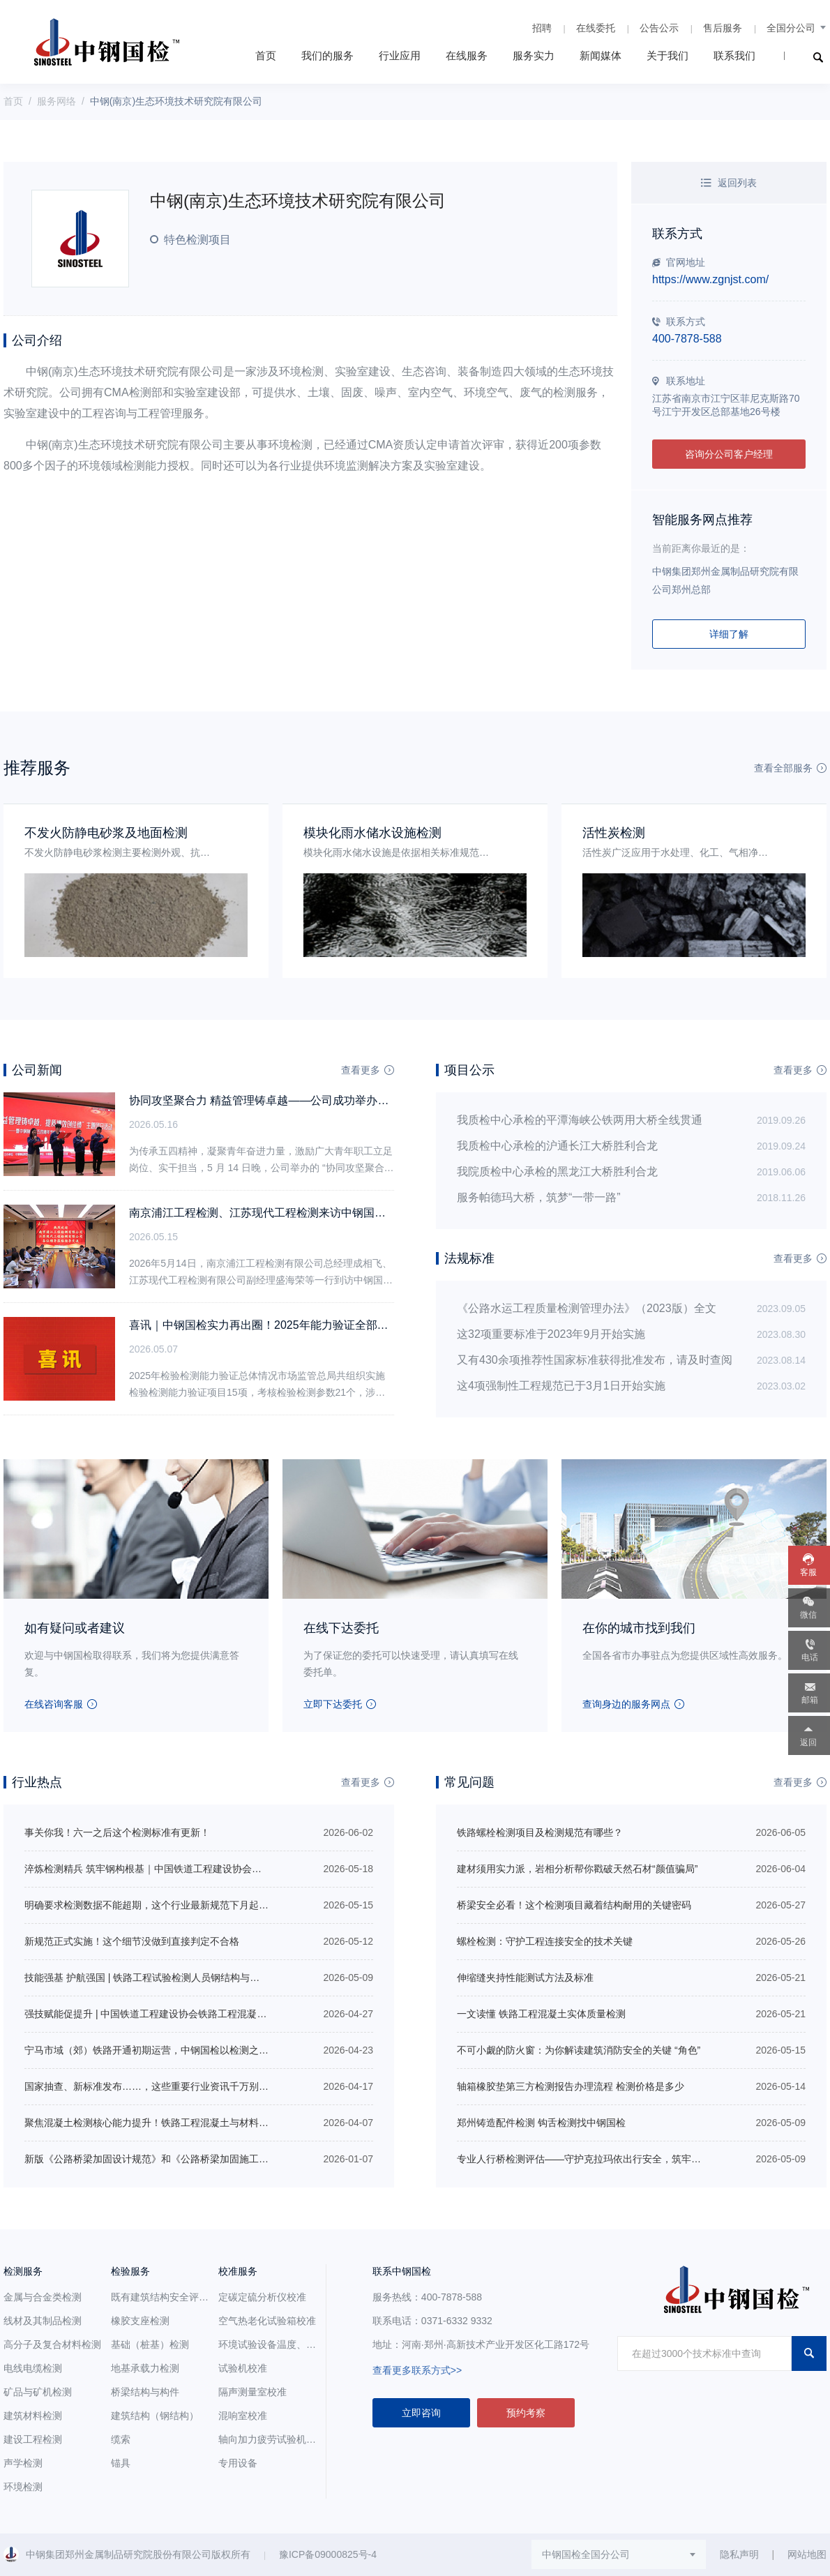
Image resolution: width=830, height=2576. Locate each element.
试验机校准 (242, 2368)
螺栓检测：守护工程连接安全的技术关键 (545, 1941)
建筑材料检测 (32, 2415)
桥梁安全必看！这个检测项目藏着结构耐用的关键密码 (574, 1905)
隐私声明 (739, 2554)
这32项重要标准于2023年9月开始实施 (551, 1334)
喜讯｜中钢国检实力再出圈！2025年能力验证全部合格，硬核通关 (292, 1325)
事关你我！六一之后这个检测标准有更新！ (117, 1832)
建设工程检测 (32, 2439)
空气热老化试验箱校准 (267, 2320)
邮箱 (809, 1700)
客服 (808, 1572)
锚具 (120, 2463)
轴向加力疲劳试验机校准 (272, 2439)
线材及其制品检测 (42, 2320)
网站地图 (807, 2554)
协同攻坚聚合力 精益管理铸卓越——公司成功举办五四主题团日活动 (298, 1100)
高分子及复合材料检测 (52, 2344)
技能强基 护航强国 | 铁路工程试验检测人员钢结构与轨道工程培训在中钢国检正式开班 (210, 1977)
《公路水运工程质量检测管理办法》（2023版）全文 (586, 1308)
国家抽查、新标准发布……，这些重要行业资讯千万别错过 (151, 2086)
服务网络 (56, 101)
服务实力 (533, 55)
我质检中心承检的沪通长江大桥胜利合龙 (557, 1146)
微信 (808, 1615)
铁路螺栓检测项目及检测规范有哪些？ (540, 1832)
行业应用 (400, 55)
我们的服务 (327, 55)
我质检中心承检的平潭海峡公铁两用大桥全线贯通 (579, 1120)
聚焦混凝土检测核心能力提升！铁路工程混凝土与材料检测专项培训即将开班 (190, 2122)
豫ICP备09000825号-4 (328, 2554)
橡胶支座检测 (140, 2320)
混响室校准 (242, 2415)
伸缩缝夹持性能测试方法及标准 (525, 1977)
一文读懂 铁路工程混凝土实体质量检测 (541, 2013)
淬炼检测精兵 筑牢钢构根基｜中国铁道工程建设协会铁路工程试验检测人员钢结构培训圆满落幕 (230, 1868)
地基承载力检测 (145, 2368)
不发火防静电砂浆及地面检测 (106, 833)
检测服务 (23, 2271)
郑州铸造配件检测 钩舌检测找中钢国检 (541, 2122)
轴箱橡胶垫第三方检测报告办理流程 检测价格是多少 (570, 2086)
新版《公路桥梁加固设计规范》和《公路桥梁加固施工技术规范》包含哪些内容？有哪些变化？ (229, 2158)
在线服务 (467, 55)
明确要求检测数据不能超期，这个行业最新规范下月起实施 (151, 1905)
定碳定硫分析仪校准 (262, 2297)
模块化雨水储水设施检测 (372, 833)
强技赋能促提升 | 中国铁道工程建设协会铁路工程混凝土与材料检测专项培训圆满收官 (208, 2013)
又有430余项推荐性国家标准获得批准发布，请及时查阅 (594, 1360)
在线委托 (595, 27)
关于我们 (667, 55)
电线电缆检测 (32, 2368)
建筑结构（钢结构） (155, 2415)
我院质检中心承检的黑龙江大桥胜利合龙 (557, 1171)
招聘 (542, 27)
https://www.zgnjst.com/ (710, 279)
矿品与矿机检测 (37, 2391)
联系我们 (734, 55)
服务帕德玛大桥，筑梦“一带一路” (539, 1197)
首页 (265, 55)
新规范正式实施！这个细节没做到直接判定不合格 (131, 1941)
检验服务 (130, 2271)
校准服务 (237, 2271)
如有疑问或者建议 (74, 1628)
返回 (808, 1742)
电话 (809, 1657)
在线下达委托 (341, 1628)
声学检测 (23, 2463)
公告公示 (659, 27)
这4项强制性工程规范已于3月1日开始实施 (561, 1386)
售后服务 (722, 27)
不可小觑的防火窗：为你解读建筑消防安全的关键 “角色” (578, 2050)
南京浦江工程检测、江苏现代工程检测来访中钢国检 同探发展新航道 (298, 1213)
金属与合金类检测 (42, 2297)
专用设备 (237, 2463)
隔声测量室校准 (252, 2391)
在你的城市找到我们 (638, 1628)
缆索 (120, 2439)
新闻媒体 (600, 55)
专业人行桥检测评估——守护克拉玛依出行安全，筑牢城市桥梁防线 (603, 2158)
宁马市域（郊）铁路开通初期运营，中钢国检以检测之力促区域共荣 (170, 2050)
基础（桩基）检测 (150, 2344)
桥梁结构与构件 (145, 2391)
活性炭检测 (613, 833)
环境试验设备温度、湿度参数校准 (291, 2344)
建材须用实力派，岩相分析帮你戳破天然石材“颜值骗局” (577, 1868)
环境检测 (23, 2486)
